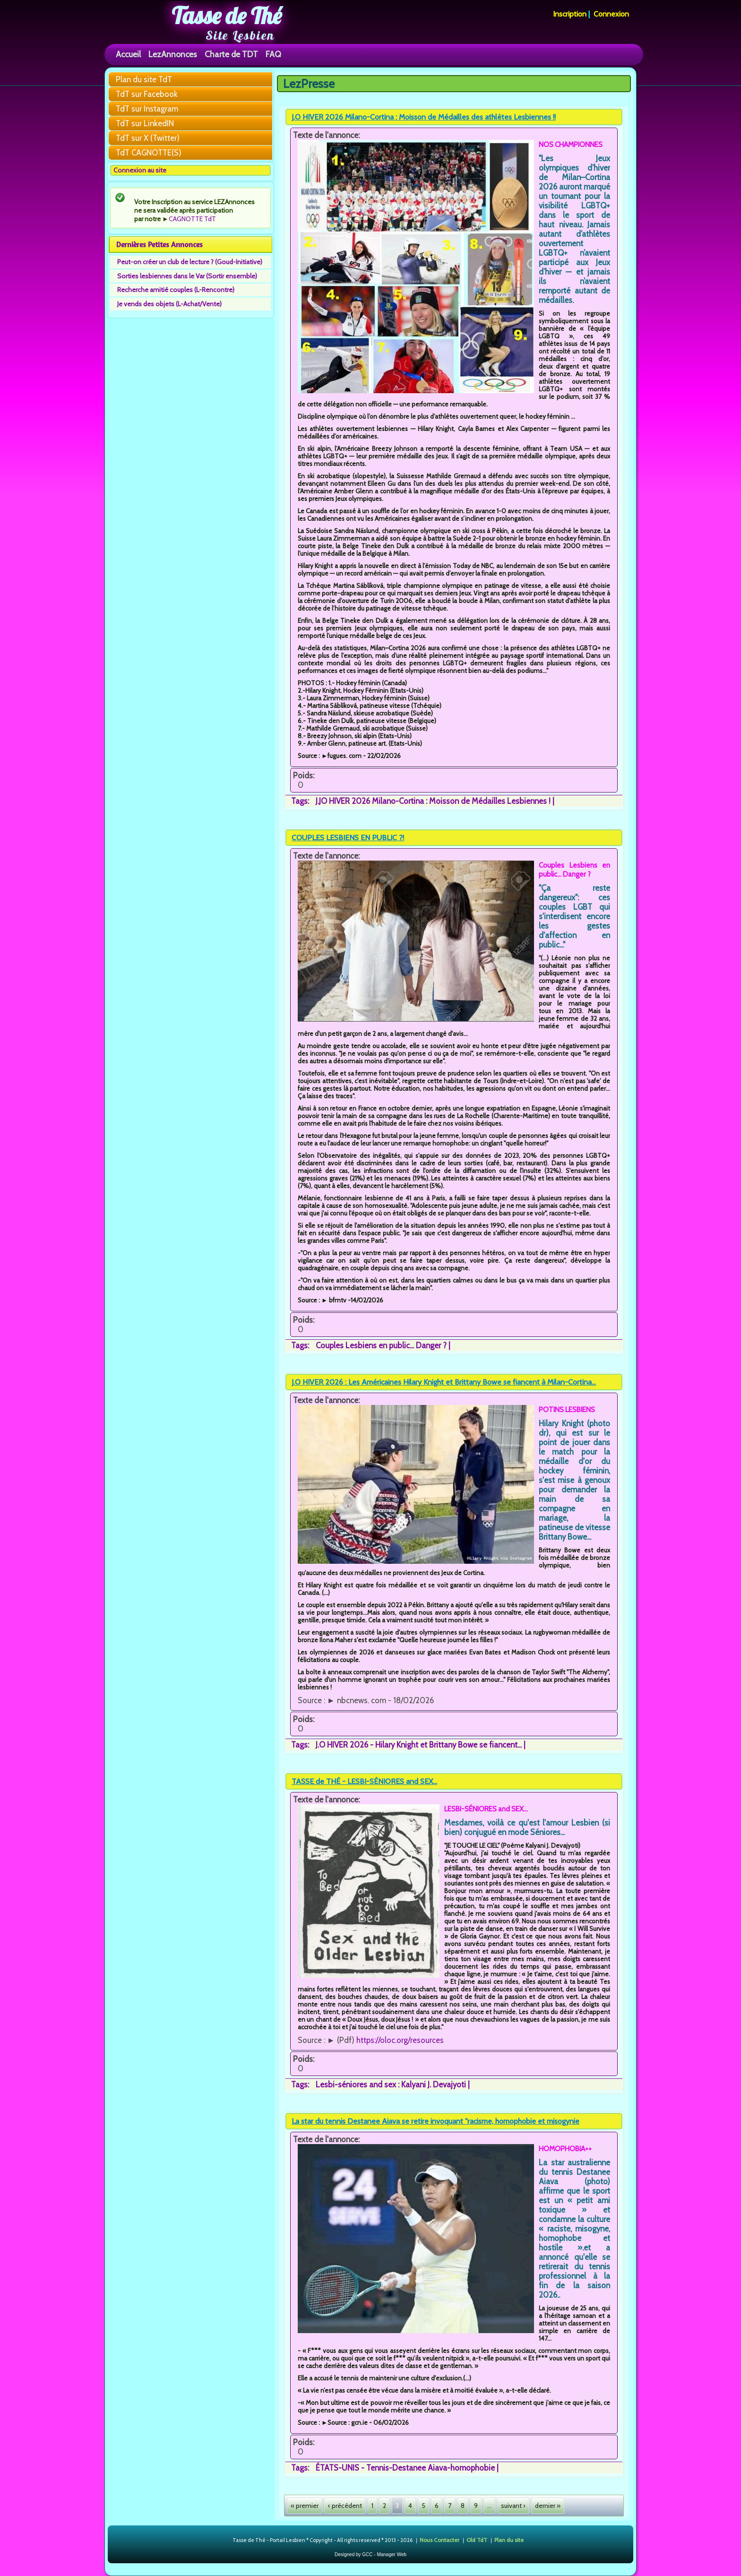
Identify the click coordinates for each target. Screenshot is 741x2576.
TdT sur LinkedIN (145, 123)
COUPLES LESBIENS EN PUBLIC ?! (348, 837)
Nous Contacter (439, 2539)
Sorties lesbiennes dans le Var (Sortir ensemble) (187, 276)
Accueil (128, 54)
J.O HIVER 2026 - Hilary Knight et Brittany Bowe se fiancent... (419, 1744)
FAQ (273, 54)
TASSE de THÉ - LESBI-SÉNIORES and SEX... (364, 1781)
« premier (305, 2505)
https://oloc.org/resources (400, 2040)
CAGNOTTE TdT (192, 219)
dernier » (547, 2505)
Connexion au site (139, 170)
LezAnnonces (172, 54)
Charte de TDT (231, 54)
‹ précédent (345, 2505)
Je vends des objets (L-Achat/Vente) (169, 304)
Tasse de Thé (227, 15)
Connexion (611, 13)
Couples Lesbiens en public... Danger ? (381, 1345)
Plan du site (509, 2539)
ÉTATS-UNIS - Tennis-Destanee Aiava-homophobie (405, 2468)
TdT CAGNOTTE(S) (148, 152)
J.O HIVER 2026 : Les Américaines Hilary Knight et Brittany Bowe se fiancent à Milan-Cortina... (444, 1382)
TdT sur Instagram (147, 108)
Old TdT (476, 2539)
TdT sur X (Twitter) (148, 138)
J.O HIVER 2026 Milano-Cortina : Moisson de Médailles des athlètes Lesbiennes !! (424, 116)
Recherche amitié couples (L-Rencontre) (175, 289)
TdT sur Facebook (147, 94)
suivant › (513, 2505)
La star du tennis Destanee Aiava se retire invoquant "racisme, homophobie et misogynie (435, 2121)
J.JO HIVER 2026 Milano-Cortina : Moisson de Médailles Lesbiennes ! (433, 801)
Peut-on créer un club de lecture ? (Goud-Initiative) (189, 262)
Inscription (569, 13)
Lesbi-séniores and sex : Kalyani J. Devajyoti (391, 2084)
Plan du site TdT (144, 79)
